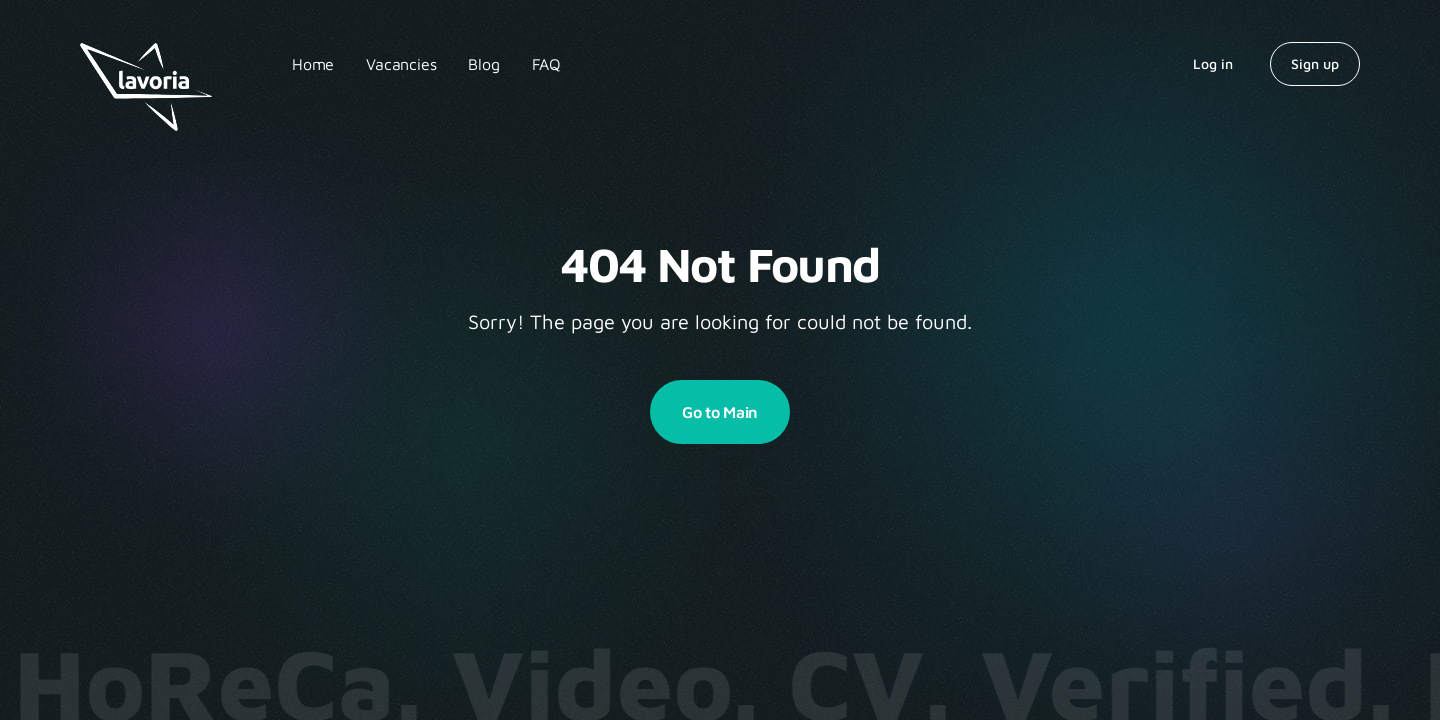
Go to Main (720, 412)
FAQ (546, 64)
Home (313, 64)
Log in (1213, 63)
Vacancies (401, 64)
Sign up (1315, 63)
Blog (483, 64)
